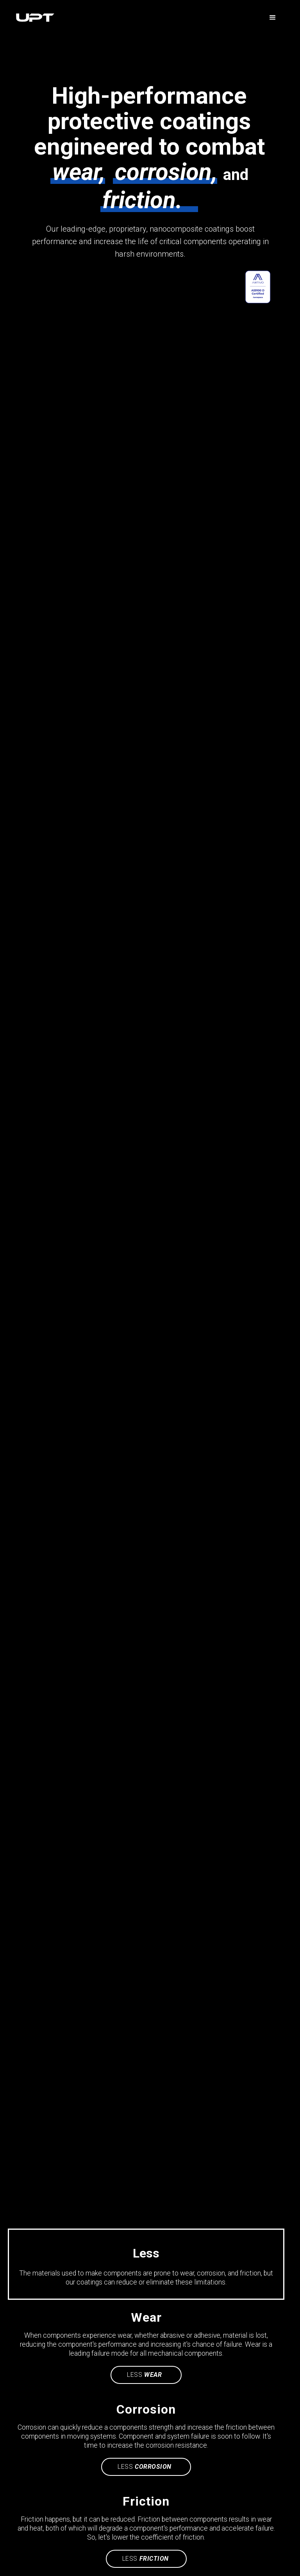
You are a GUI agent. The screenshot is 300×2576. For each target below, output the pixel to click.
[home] (138, 17)
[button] (272, 17)
